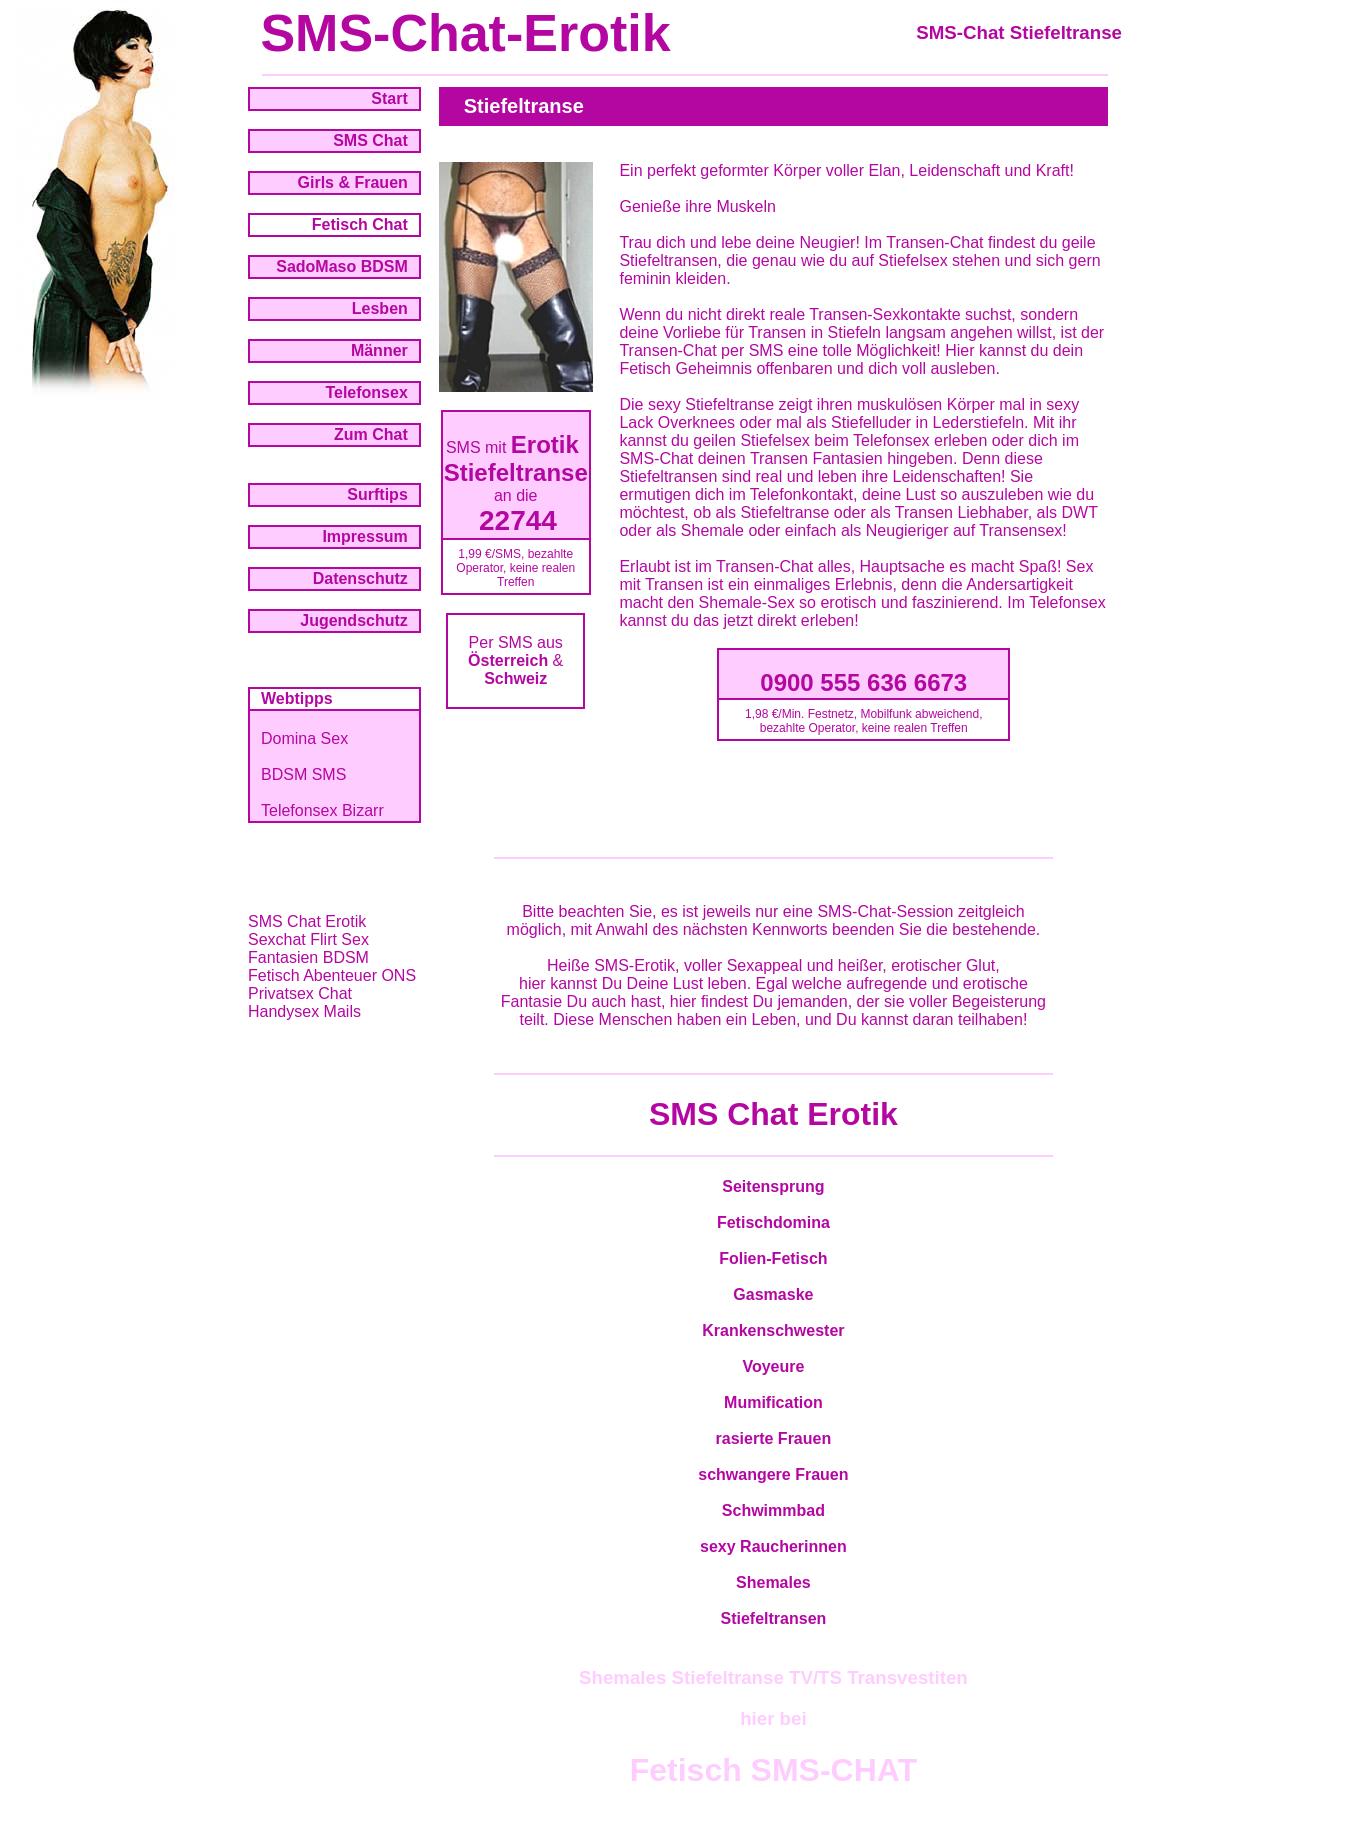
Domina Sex (304, 738)
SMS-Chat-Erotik (465, 33)
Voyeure (773, 1366)
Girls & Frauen (353, 182)
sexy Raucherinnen (773, 1546)
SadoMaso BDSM (342, 266)
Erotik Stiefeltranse (516, 458)
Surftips (377, 494)
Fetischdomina (773, 1222)
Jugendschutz (354, 620)
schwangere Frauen (773, 1474)
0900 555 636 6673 (863, 682)
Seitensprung (773, 1186)
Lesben (380, 308)
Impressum (364, 536)
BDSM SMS (303, 774)
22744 (518, 520)
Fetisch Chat (360, 224)
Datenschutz (360, 578)
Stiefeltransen (773, 1618)
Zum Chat (371, 434)
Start (389, 98)
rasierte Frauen (774, 1438)
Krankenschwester (773, 1330)
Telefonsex (366, 392)
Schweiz (515, 678)
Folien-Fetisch (773, 1258)
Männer (379, 350)
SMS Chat (370, 140)
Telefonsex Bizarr (322, 810)
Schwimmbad (773, 1510)
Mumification (773, 1402)
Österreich (508, 660)
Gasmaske (773, 1294)
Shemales (773, 1582)
